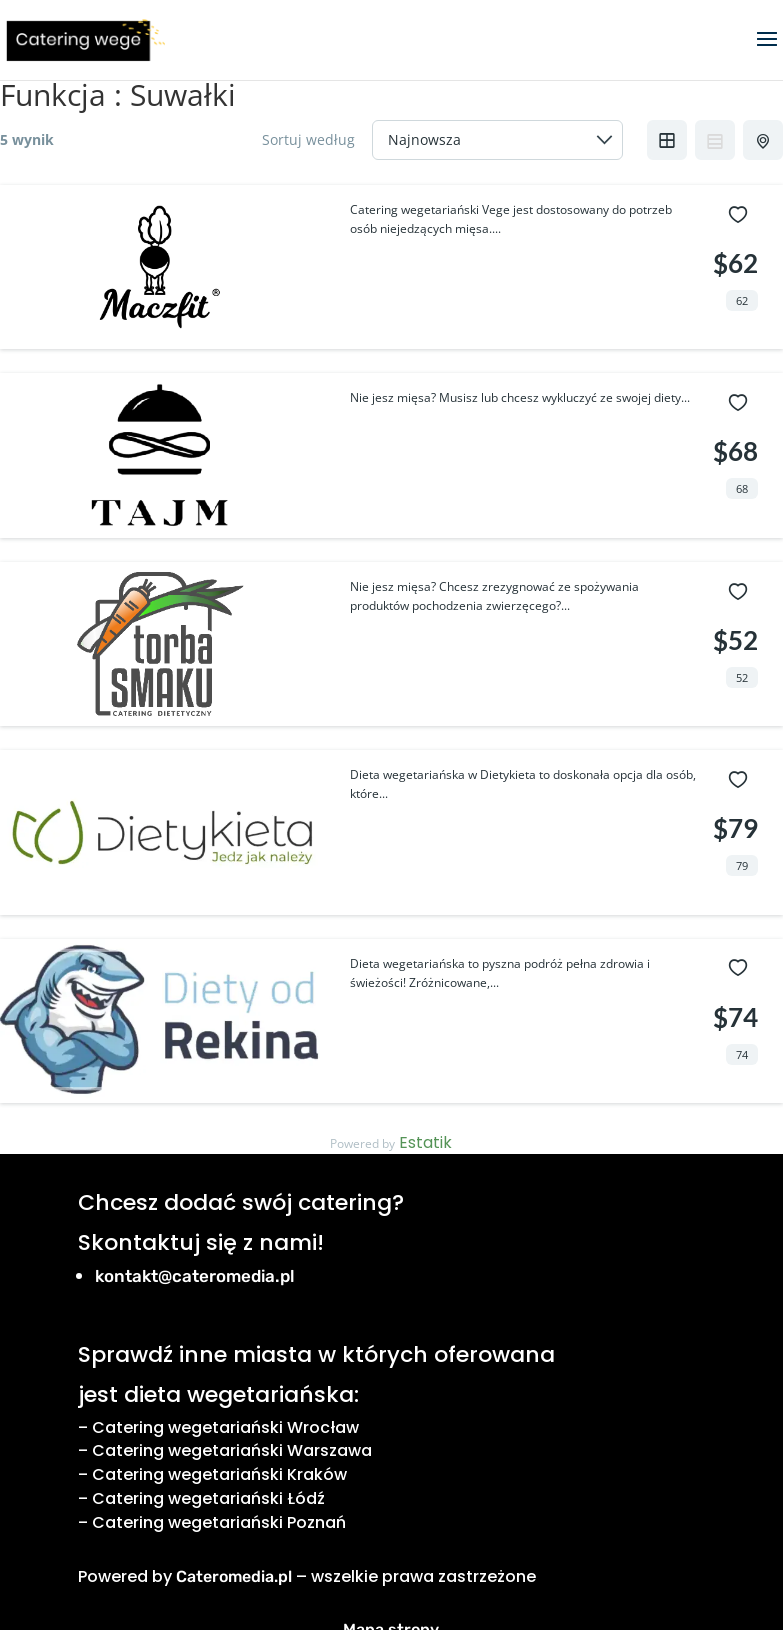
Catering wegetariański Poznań (219, 1522)
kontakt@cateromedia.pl (195, 1276)
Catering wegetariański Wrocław (225, 1427)
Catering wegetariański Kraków (219, 1474)
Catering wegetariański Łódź (208, 1498)
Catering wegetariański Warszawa (232, 1450)
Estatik (425, 1142)
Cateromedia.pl (234, 1576)
